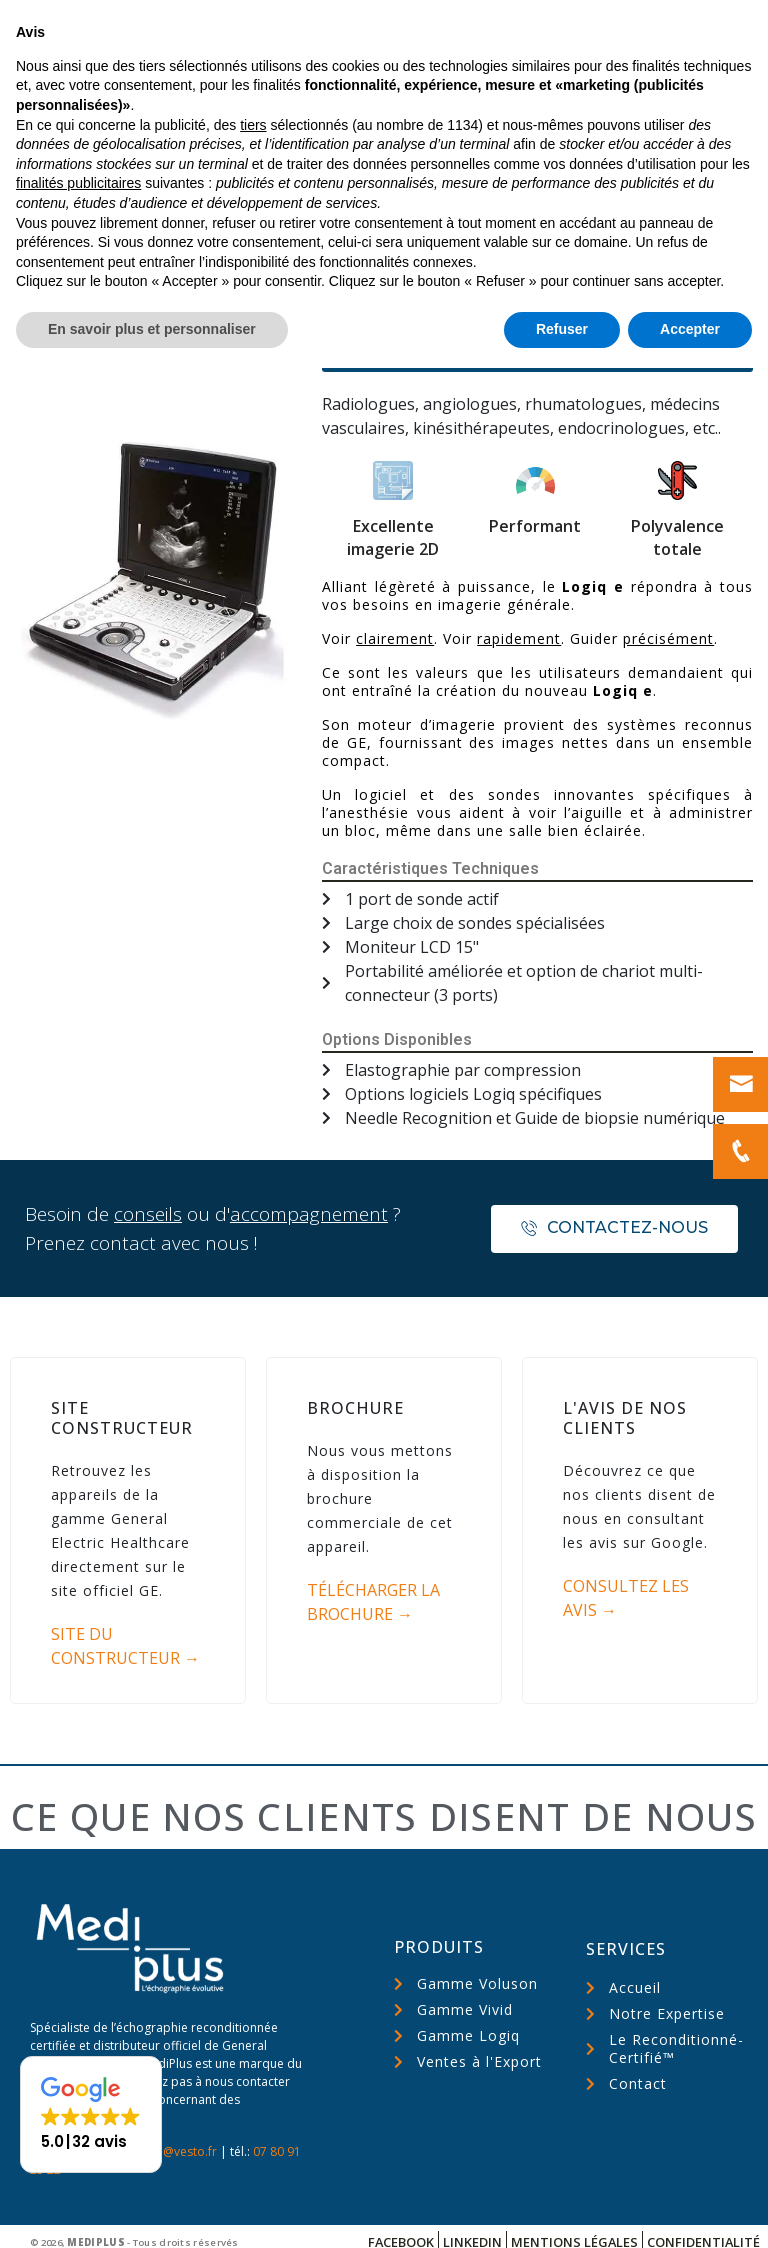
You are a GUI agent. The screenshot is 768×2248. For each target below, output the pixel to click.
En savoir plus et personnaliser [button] (152, 2209)
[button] (537, 336)
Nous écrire (629, 23)
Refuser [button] (562, 2209)
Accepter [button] (690, 2209)
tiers (253, 2005)
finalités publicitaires (78, 2064)
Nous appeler (480, 34)
